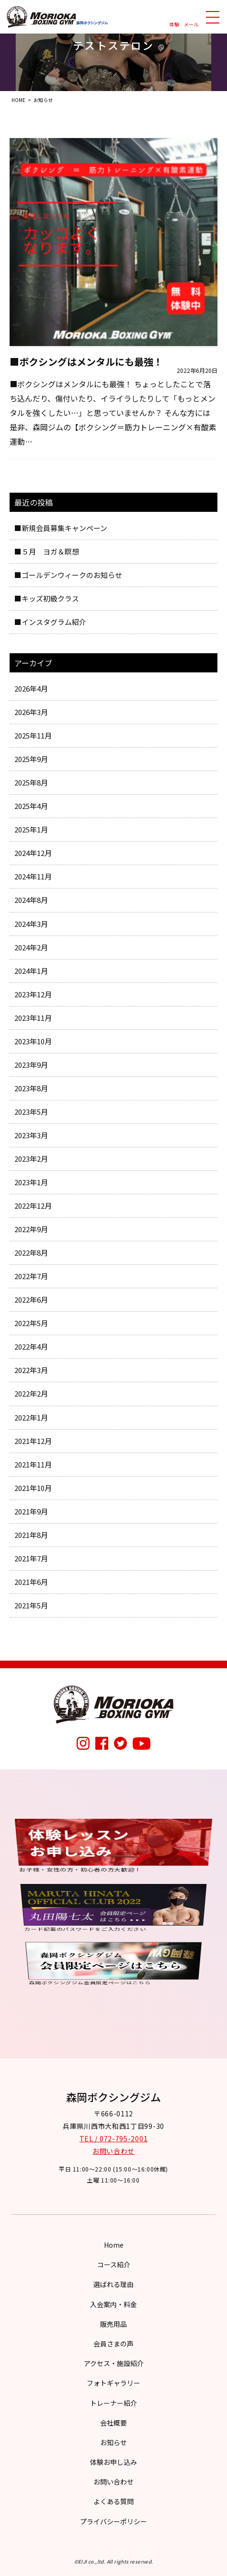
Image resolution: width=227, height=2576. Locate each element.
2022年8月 (31, 1253)
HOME (18, 100)
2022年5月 (31, 1323)
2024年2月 (31, 947)
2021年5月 (31, 1605)
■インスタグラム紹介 (50, 622)
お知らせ (113, 2442)
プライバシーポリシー (113, 2521)
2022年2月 (31, 1393)
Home (114, 2245)
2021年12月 (33, 1441)
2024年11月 (33, 876)
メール (191, 24)
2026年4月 (31, 688)
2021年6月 (31, 1582)
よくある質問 (113, 2501)
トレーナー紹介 (113, 2403)
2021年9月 (31, 1511)
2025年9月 (31, 759)
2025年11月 (33, 735)
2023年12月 (33, 994)
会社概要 (113, 2422)
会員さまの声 (113, 2343)
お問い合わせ (113, 2151)
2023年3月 (31, 1135)
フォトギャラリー (113, 2383)
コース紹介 (113, 2264)
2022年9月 (31, 1229)
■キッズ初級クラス (46, 598)
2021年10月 (33, 1488)
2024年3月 (31, 924)
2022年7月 (31, 1276)
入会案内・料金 (113, 2304)
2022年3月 (31, 1370)
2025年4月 (31, 806)
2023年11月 (33, 1018)
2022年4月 (31, 1346)
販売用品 (113, 2324)
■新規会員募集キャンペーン (60, 528)
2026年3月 (31, 712)
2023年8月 (31, 1088)
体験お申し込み (113, 2462)
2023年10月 (33, 1041)
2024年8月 (31, 900)
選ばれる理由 (113, 2284)
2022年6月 (31, 1299)
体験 (174, 24)
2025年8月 (31, 782)
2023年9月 (31, 1065)
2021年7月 (31, 1558)
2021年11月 (33, 1464)
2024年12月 (33, 853)
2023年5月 (31, 1112)
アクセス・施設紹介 (114, 2363)
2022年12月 (33, 1206)
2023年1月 (31, 1182)
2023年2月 (31, 1159)
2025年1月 (31, 829)
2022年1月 (31, 1417)
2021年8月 (31, 1535)
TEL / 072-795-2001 (113, 2138)
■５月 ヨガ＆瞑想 (46, 551)
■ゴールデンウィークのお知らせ (68, 575)
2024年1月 (31, 971)
